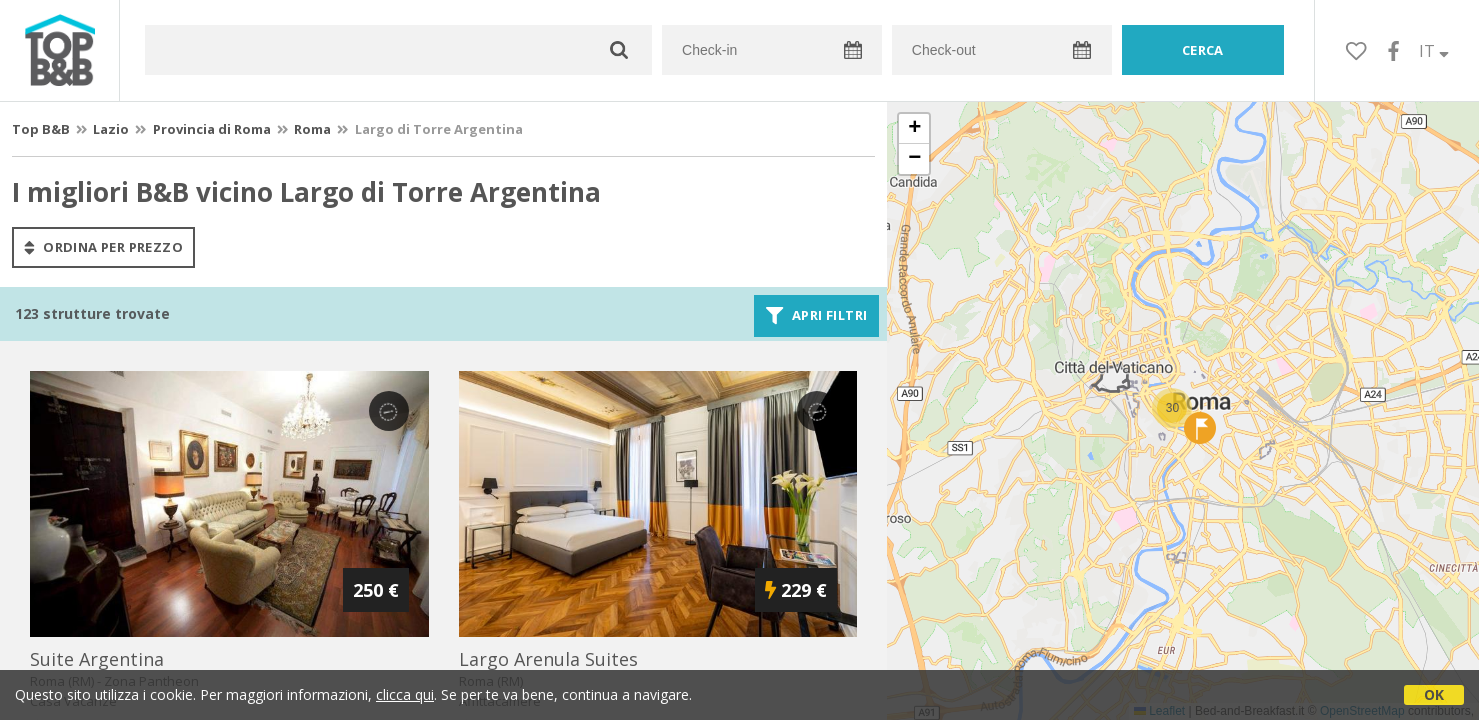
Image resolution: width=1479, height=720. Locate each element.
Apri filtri (816, 316)
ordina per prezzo (103, 247)
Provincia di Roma (212, 129)
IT (1434, 51)
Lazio (111, 129)
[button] (1172, 408)
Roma (312, 129)
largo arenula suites (548, 659)
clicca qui (405, 694)
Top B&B (41, 129)
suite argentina (97, 659)
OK (1434, 694)
